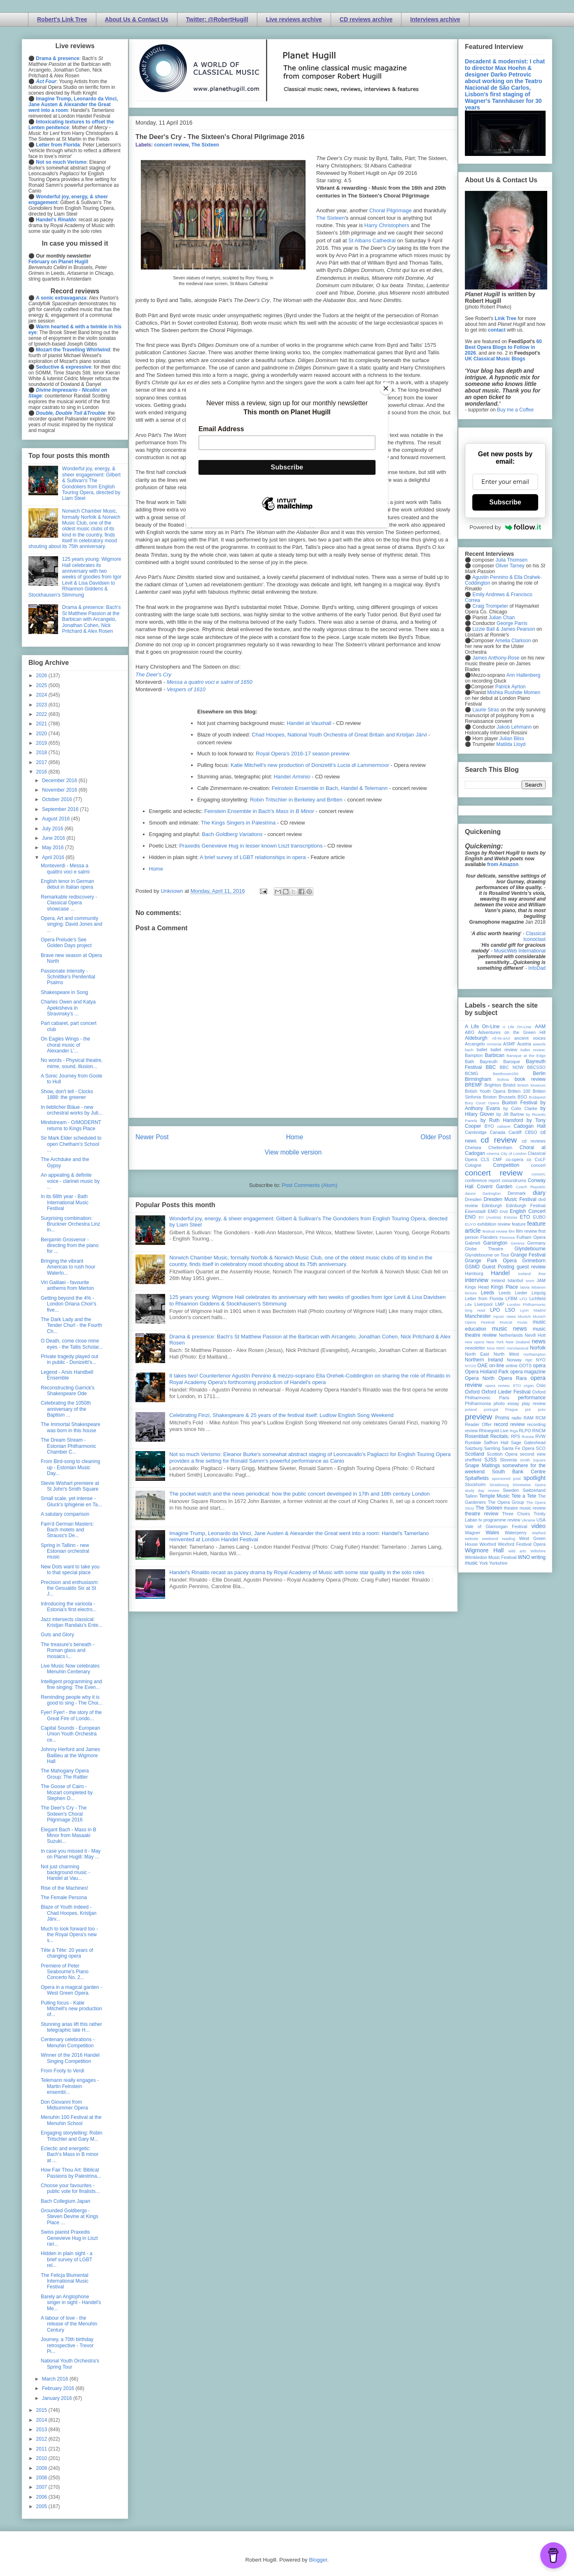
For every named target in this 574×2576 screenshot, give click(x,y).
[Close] (386, 388)
